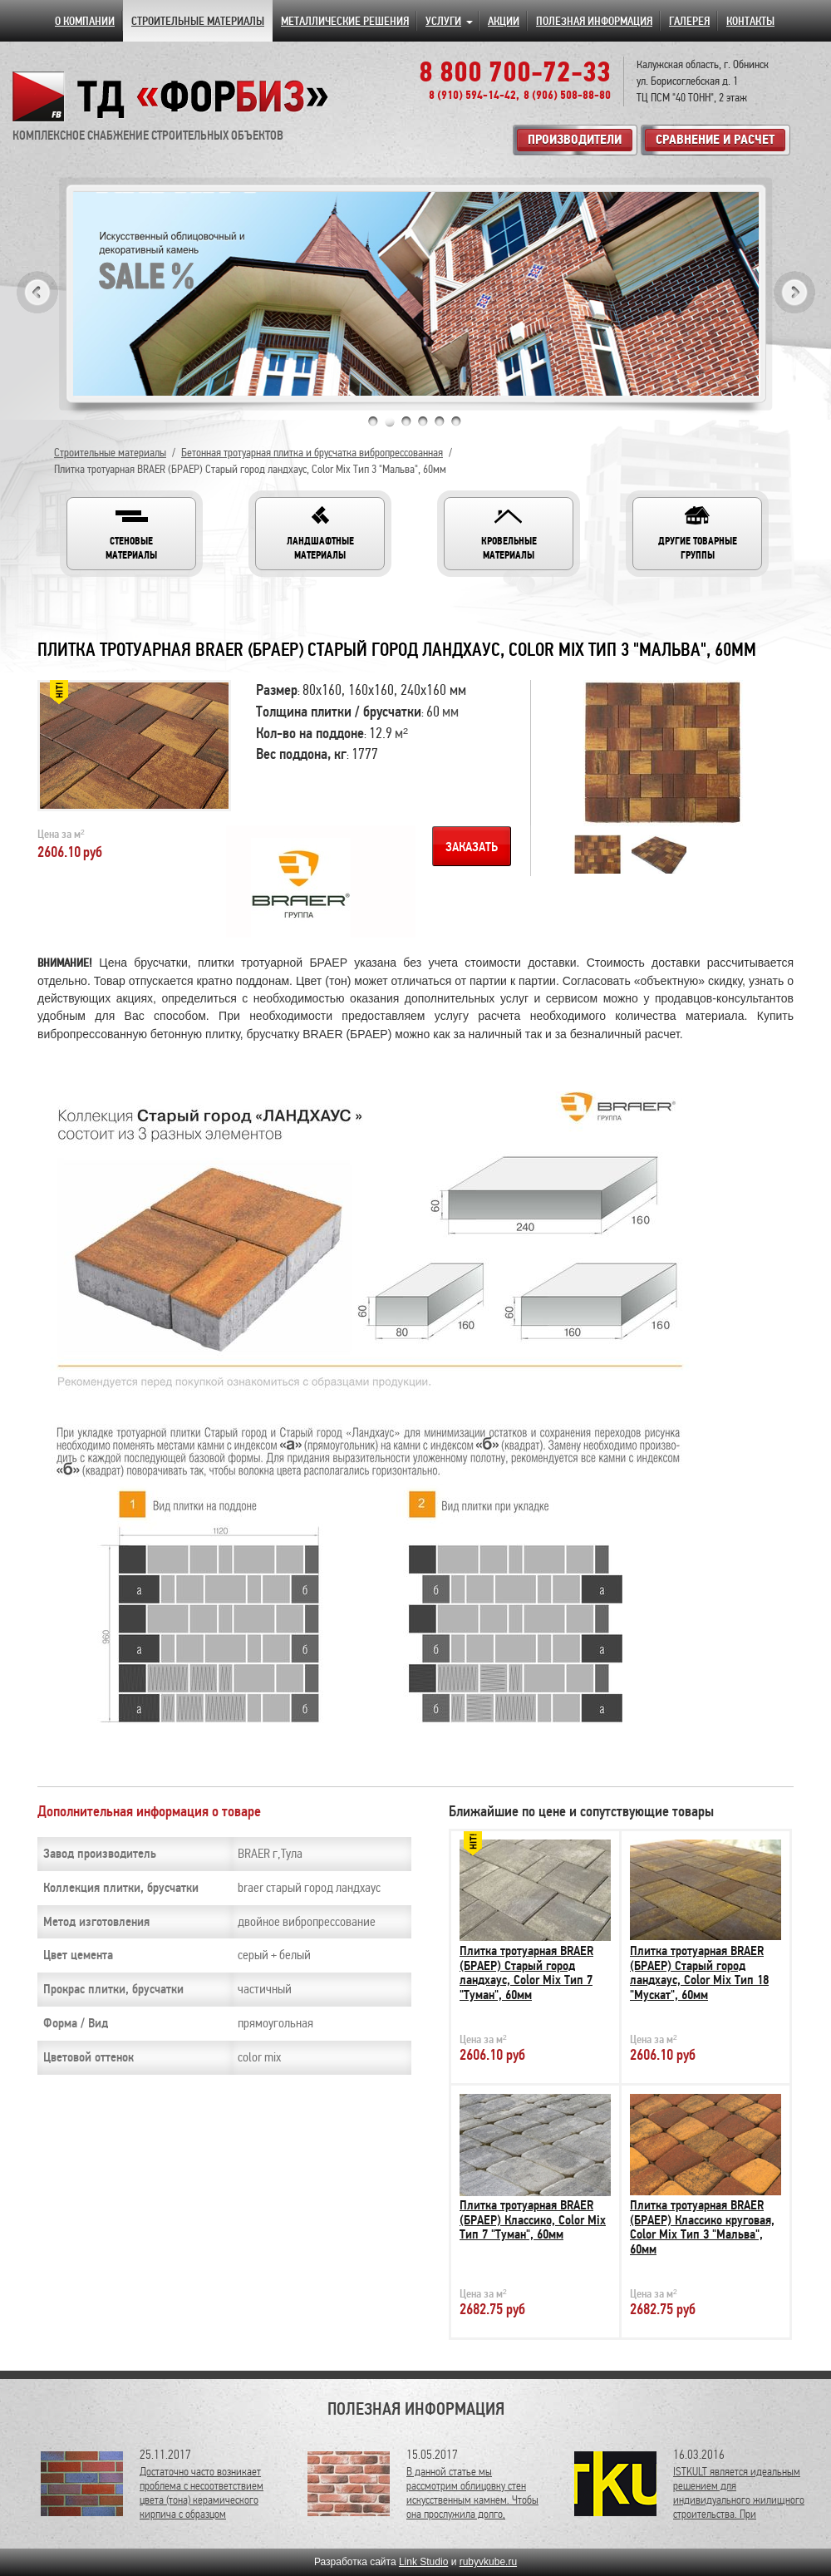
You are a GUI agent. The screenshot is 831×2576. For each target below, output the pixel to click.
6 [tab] (456, 421)
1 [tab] (373, 421)
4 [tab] (423, 421)
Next (794, 292)
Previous (37, 292)
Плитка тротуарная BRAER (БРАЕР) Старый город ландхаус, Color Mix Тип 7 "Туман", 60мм (526, 1972)
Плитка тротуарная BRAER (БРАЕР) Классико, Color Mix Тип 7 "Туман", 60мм (533, 2220)
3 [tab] (406, 421)
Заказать (471, 847)
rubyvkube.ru (488, 2562)
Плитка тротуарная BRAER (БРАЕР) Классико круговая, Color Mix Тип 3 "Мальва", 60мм (702, 2227)
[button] (131, 533)
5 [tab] (440, 421)
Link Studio (423, 2562)
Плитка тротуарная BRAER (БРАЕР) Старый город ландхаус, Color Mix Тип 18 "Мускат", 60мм (699, 1972)
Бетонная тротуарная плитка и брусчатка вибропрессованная (312, 453)
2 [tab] (390, 421)
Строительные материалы (110, 453)
